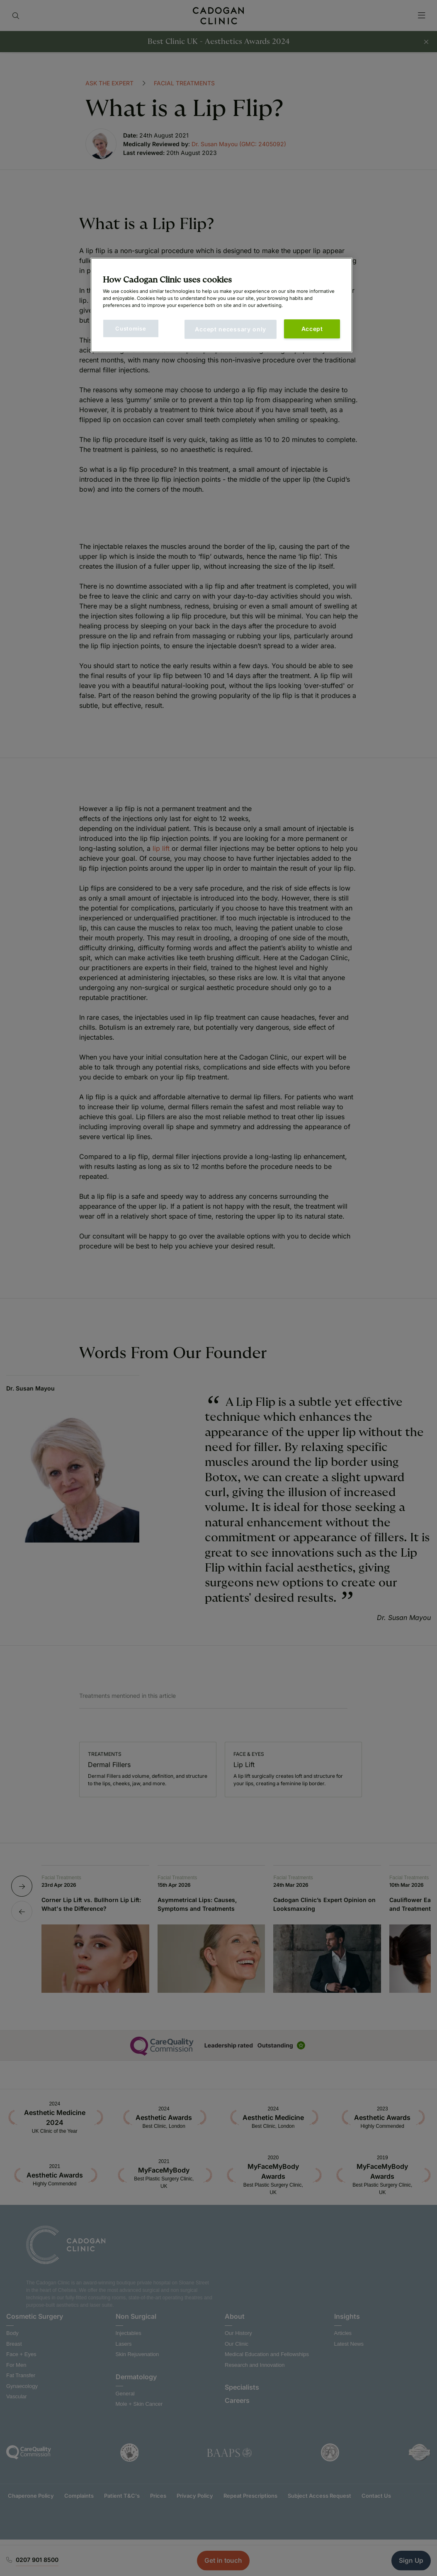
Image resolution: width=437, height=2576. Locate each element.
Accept (312, 328)
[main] (221, 305)
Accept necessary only (230, 329)
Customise (130, 328)
